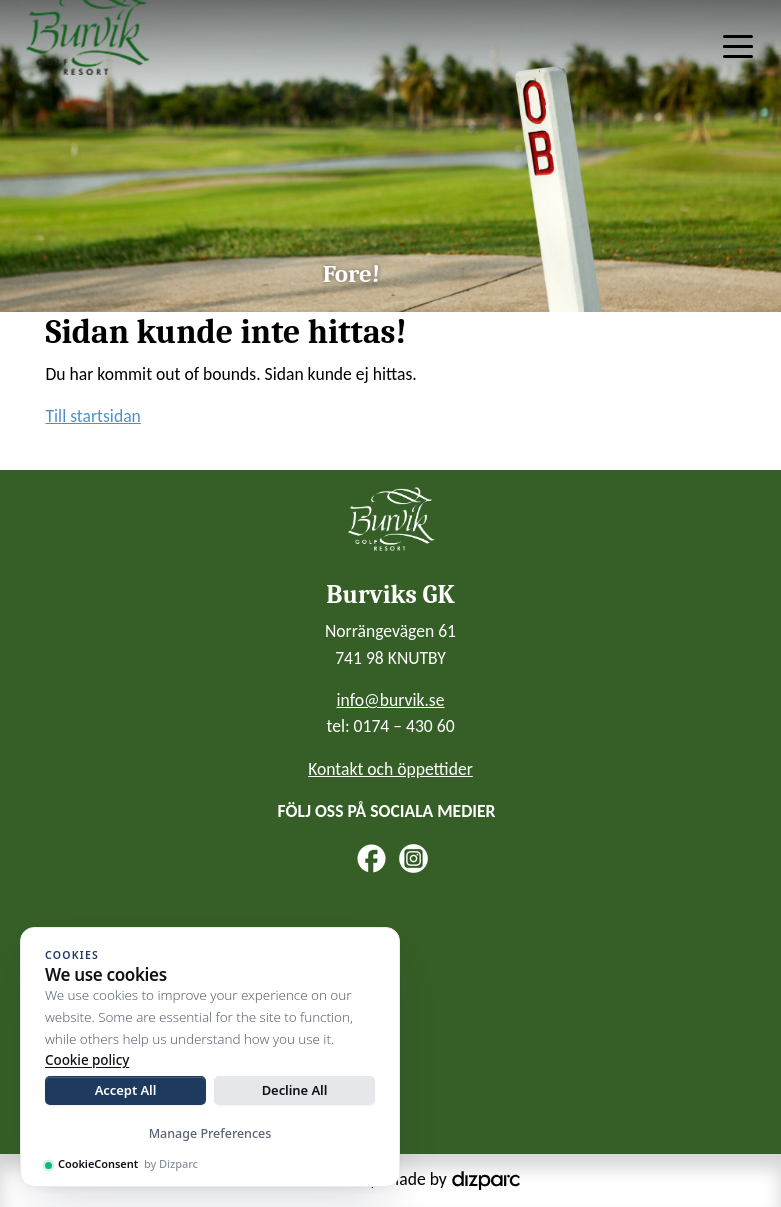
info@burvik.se (390, 700)
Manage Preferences (210, 1133)
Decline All (295, 1090)
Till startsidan (93, 416)
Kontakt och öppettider (390, 769)
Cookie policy (87, 1060)
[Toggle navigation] (738, 45)
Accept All (126, 1090)
